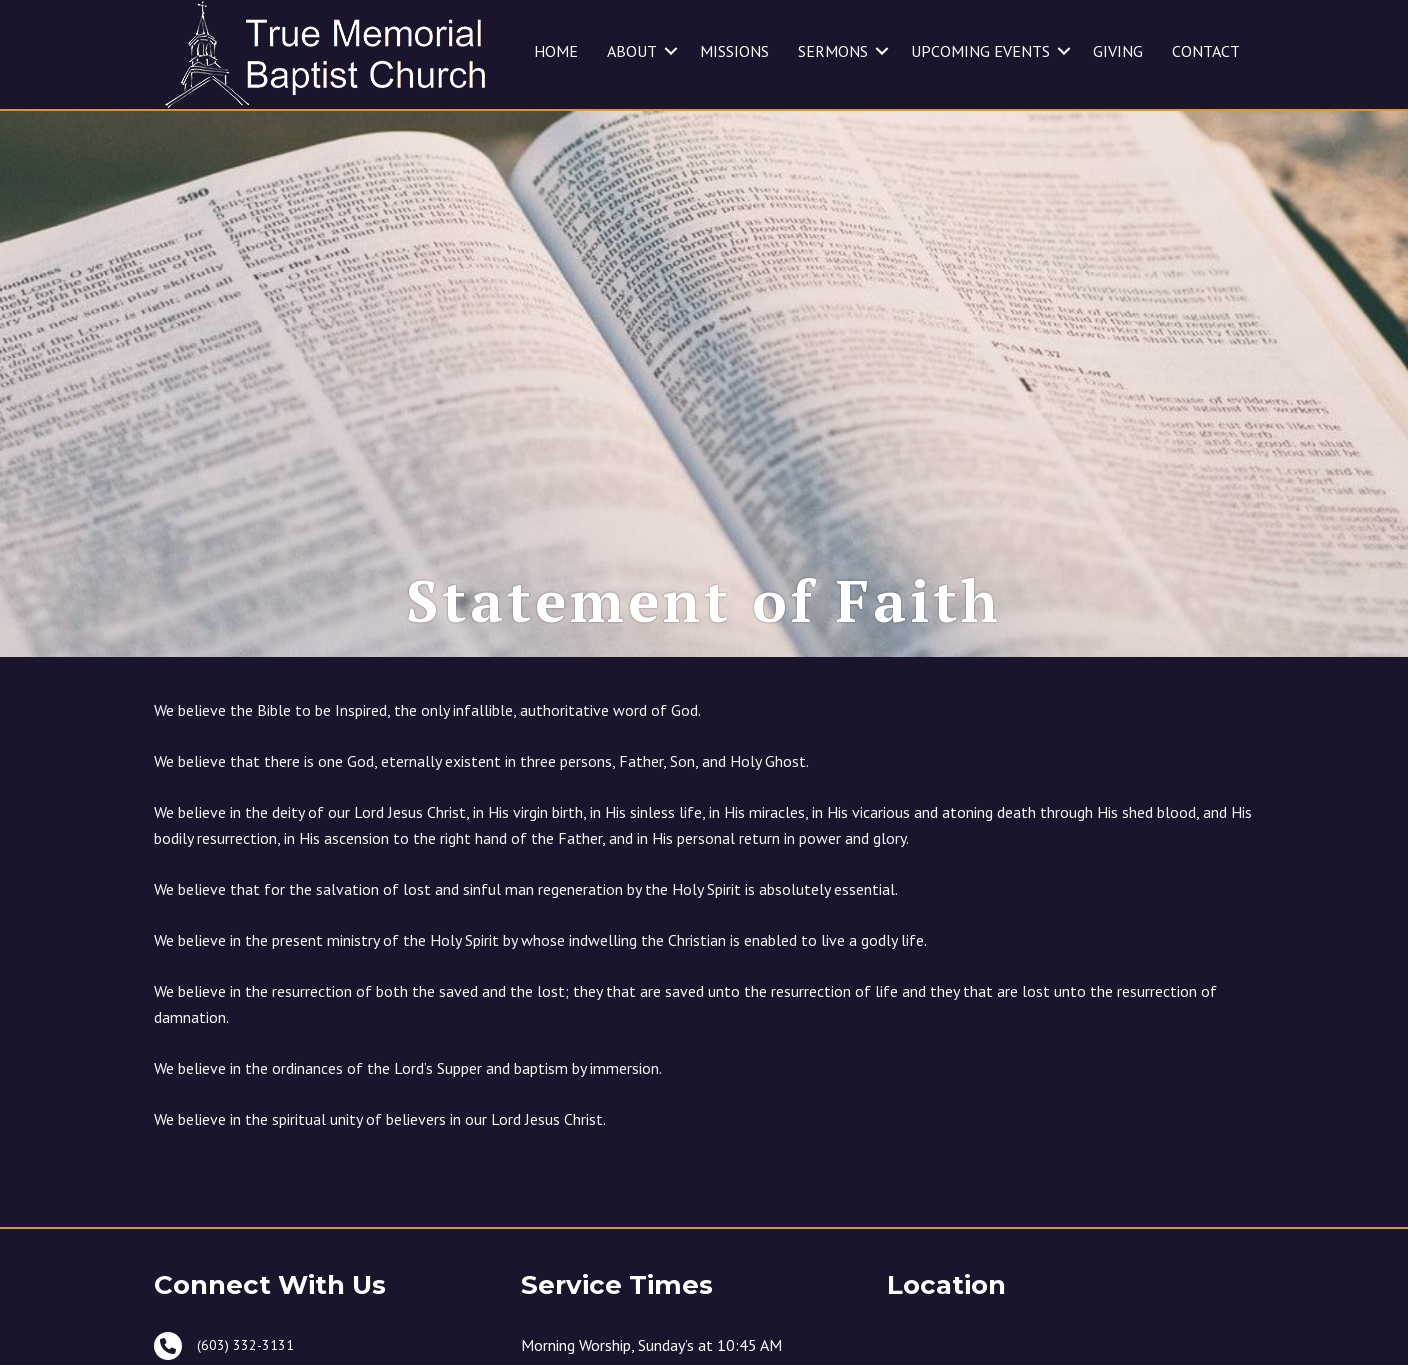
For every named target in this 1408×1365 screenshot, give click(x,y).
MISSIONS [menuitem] (734, 51)
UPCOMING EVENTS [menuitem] (980, 51)
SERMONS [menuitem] (833, 51)
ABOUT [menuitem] (632, 51)
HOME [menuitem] (556, 51)
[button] (671, 51)
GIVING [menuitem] (1118, 51)
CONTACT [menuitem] (1206, 51)
